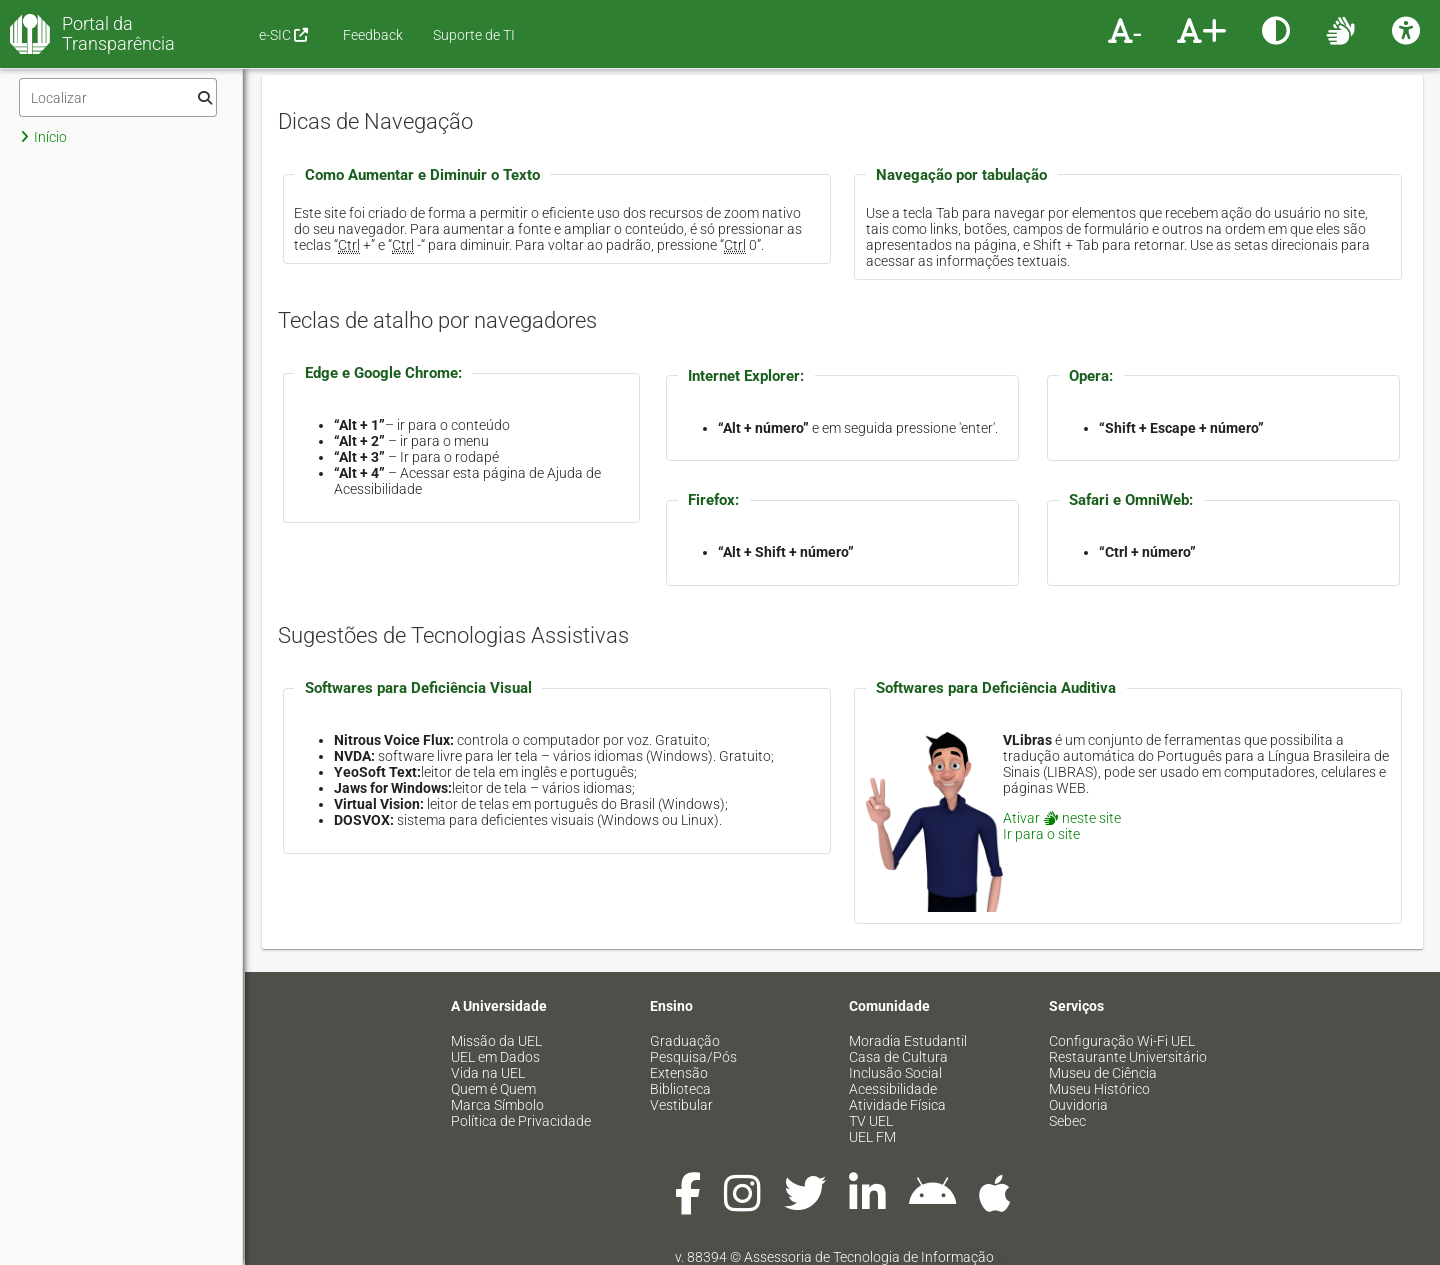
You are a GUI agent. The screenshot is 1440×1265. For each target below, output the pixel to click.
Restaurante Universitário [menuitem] (1128, 1057)
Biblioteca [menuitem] (680, 1089)
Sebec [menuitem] (1067, 1121)
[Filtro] (118, 97)
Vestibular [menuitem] (681, 1105)
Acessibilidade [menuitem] (893, 1089)
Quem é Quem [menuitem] (493, 1089)
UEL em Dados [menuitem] (495, 1057)
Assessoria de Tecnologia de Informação (869, 1257)
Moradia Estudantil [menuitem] (908, 1041)
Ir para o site (1041, 834)
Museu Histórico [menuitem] (1099, 1089)
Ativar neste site (1062, 818)
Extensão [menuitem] (679, 1073)
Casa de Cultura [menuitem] (898, 1057)
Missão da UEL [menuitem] (496, 1041)
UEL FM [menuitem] (872, 1137)
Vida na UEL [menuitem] (488, 1073)
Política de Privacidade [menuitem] (521, 1121)
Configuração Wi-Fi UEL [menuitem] (1122, 1041)
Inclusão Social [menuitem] (895, 1073)
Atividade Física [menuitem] (897, 1105)
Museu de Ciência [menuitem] (1103, 1073)
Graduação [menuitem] (685, 1041)
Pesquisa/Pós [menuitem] (693, 1057)
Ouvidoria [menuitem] (1078, 1105)
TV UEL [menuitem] (871, 1121)
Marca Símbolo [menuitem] (497, 1105)
